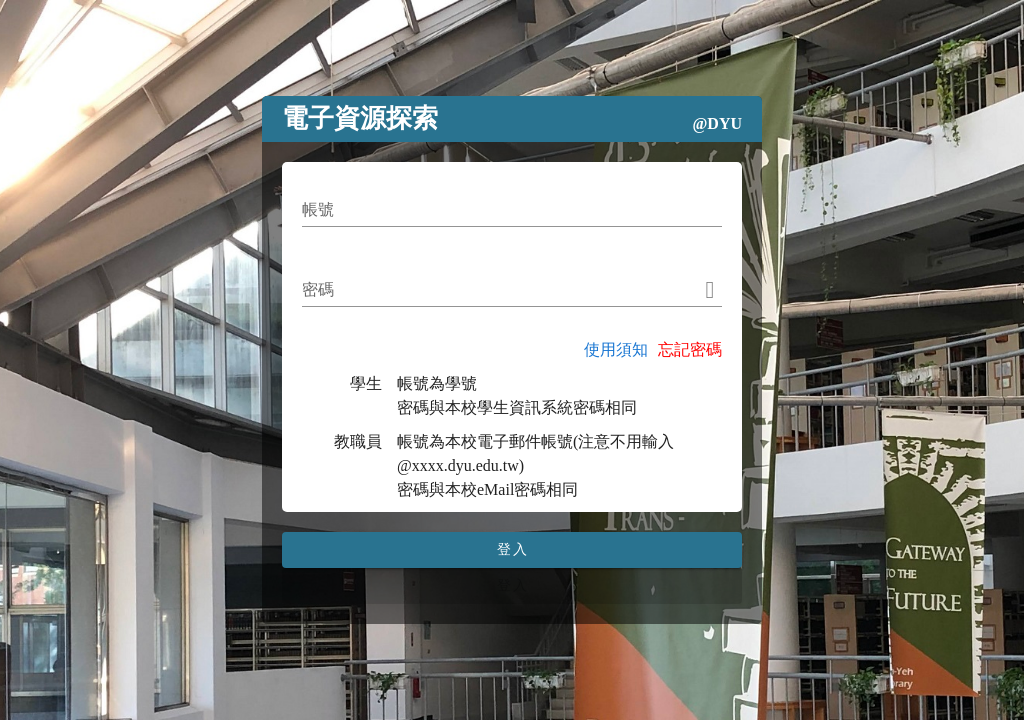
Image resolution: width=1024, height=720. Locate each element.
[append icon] (710, 290)
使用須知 (616, 349)
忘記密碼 (690, 349)
